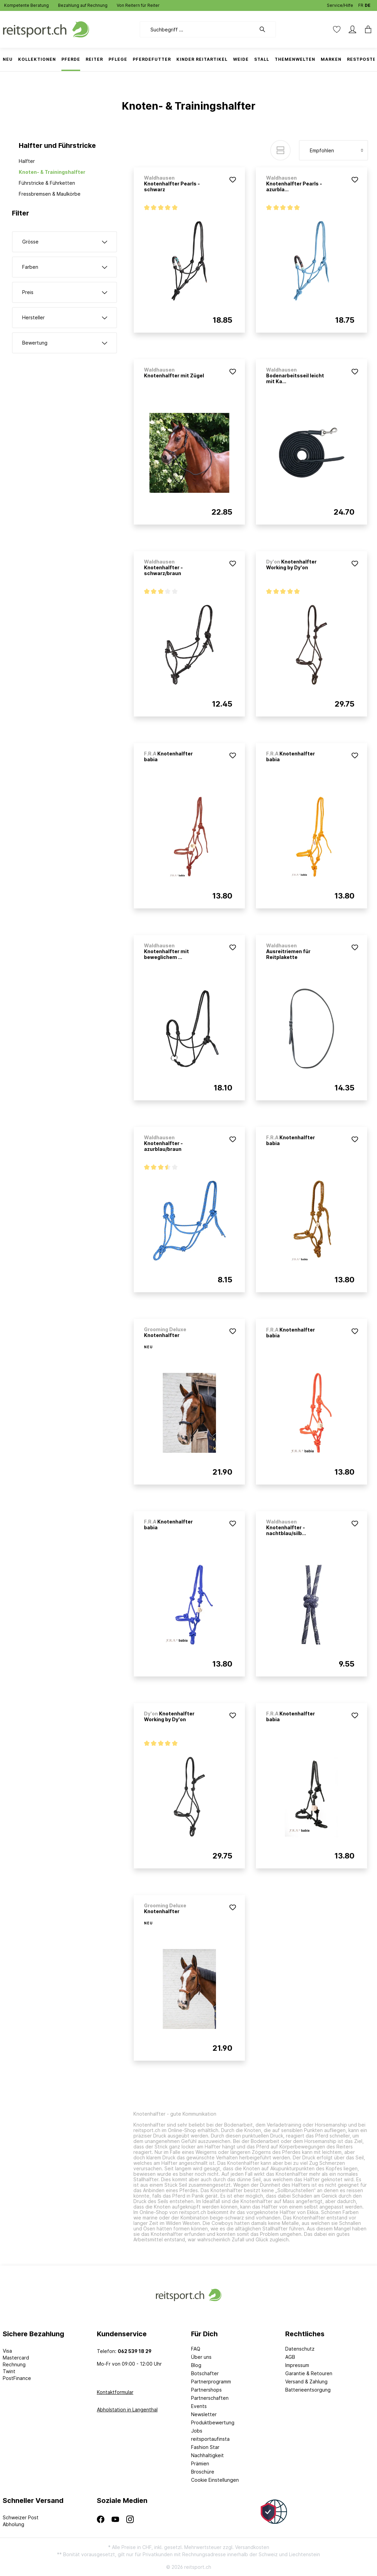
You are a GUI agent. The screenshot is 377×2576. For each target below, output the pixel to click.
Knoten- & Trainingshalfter (52, 172)
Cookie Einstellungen (215, 2480)
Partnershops (206, 2390)
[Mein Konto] (352, 29)
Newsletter (204, 2414)
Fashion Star (205, 2447)
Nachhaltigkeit (207, 2455)
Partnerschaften (210, 2398)
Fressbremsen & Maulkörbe (50, 194)
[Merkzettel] (337, 29)
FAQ (195, 2349)
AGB (290, 2357)
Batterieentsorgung (308, 2390)
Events (199, 2406)
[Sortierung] (333, 150)
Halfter (27, 161)
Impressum (297, 2365)
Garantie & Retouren (308, 2373)
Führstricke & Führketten (47, 183)
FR (360, 4)
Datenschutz (300, 2349)
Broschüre (202, 2472)
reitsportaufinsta (210, 2439)
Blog (196, 2365)
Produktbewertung (212, 2422)
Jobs (196, 2431)
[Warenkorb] (366, 29)
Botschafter (205, 2373)
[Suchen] (266, 29)
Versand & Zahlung (306, 2381)
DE (368, 4)
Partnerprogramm (211, 2381)
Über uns (201, 2357)
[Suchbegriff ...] (198, 29)
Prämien (200, 2463)
